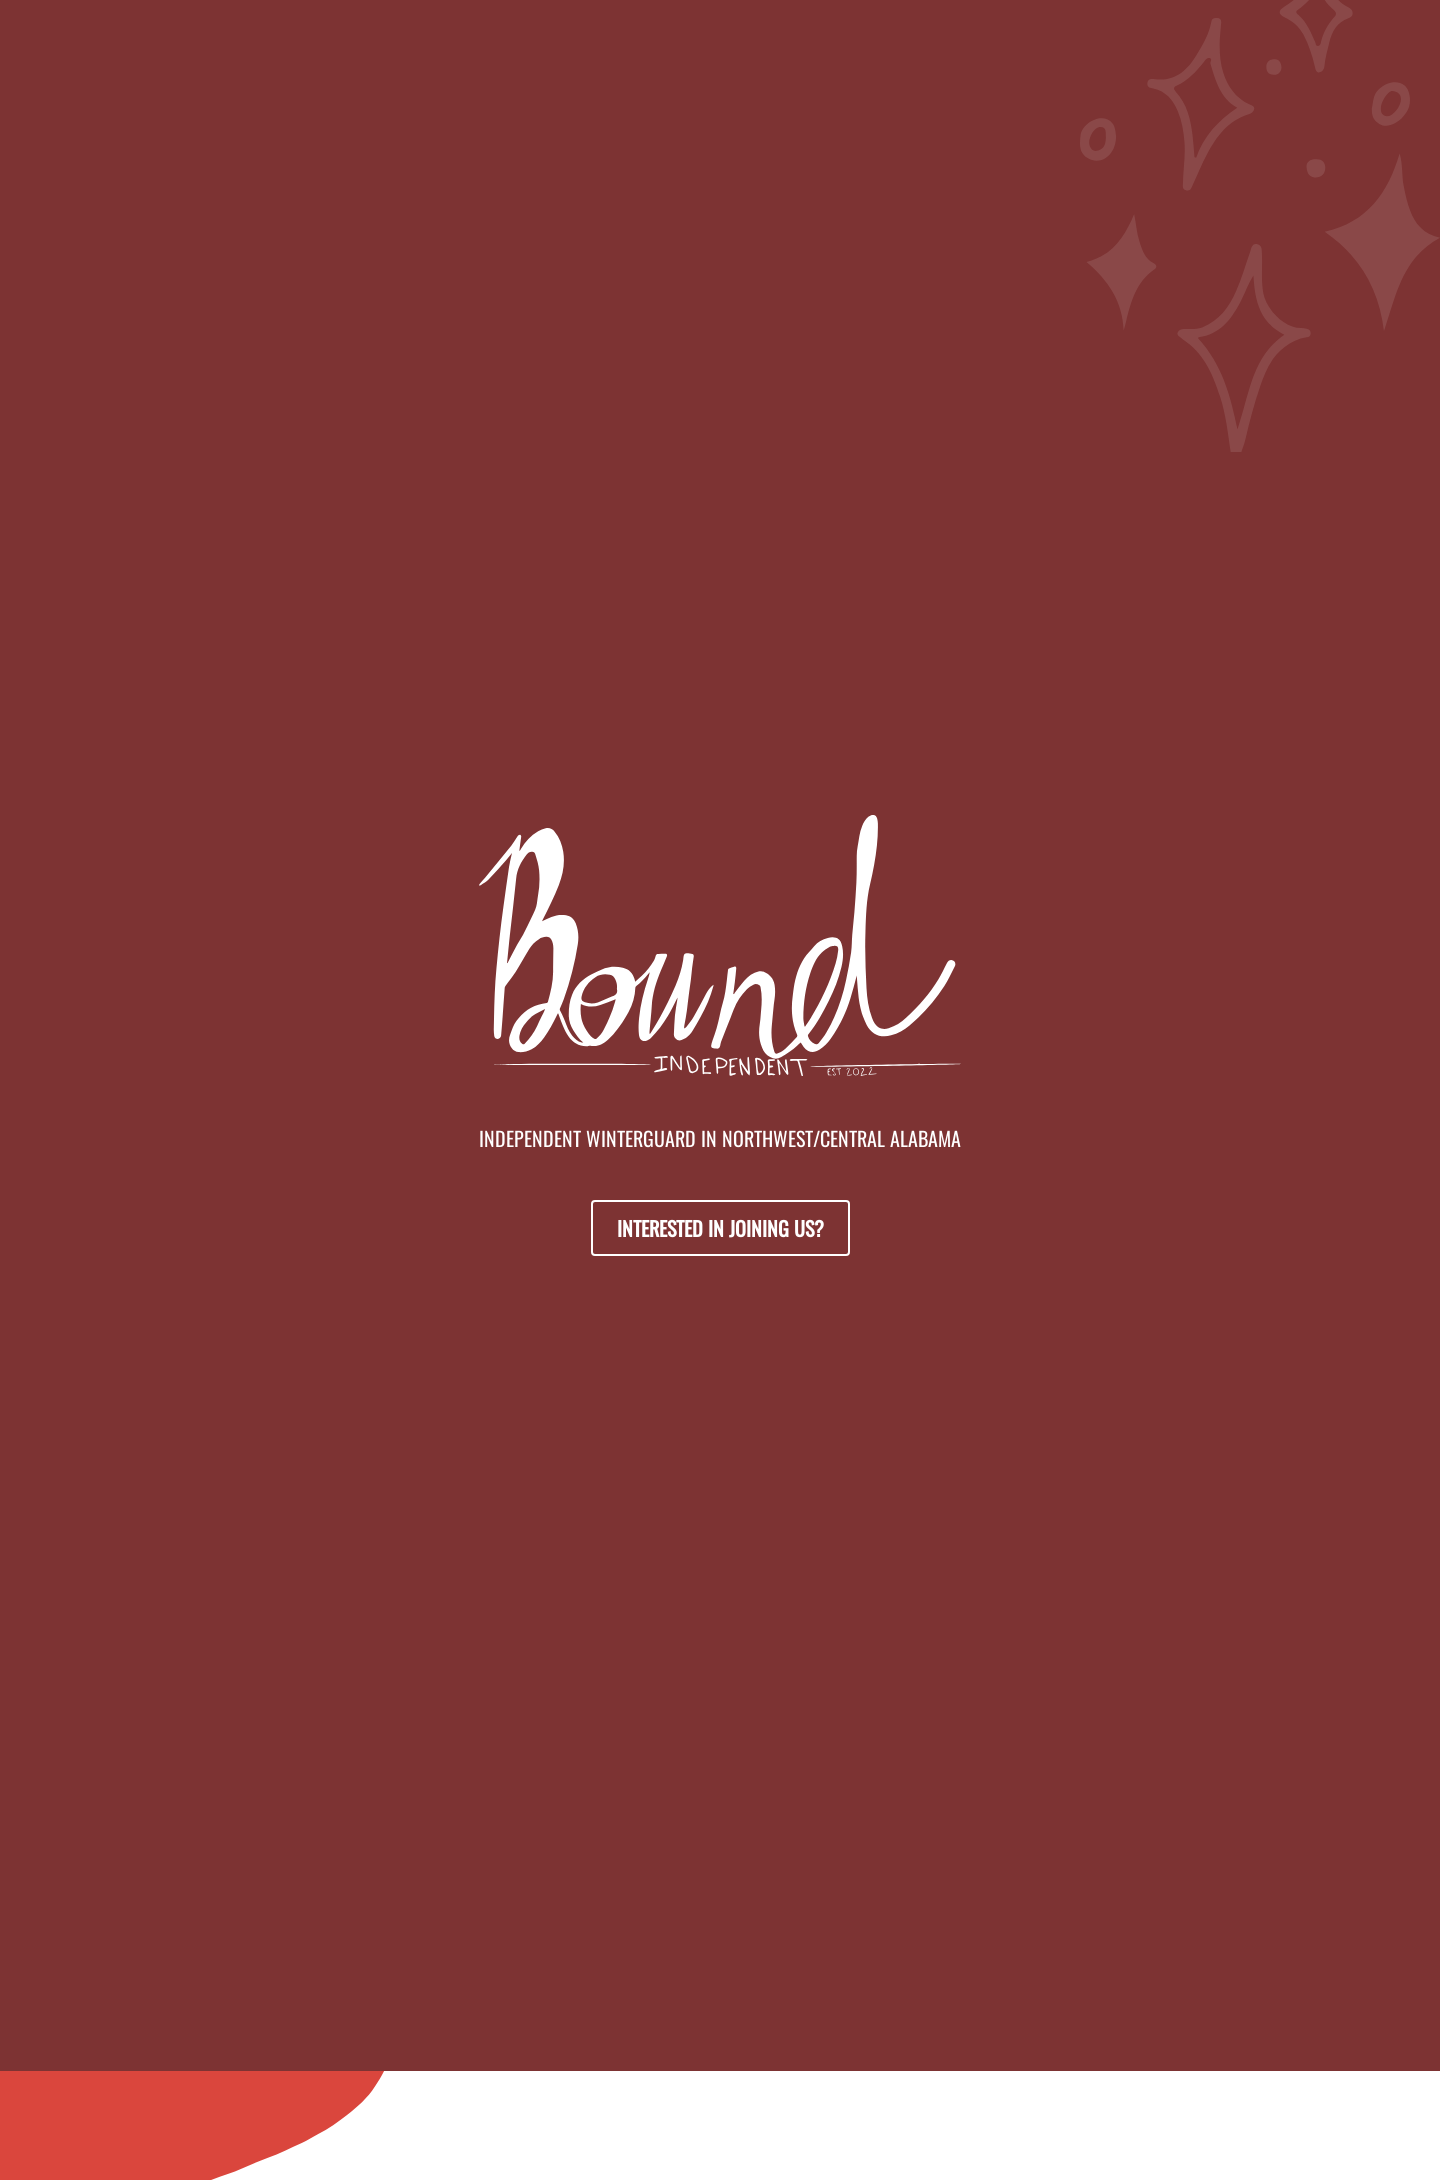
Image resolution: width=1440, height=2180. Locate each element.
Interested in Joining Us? (720, 1228)
